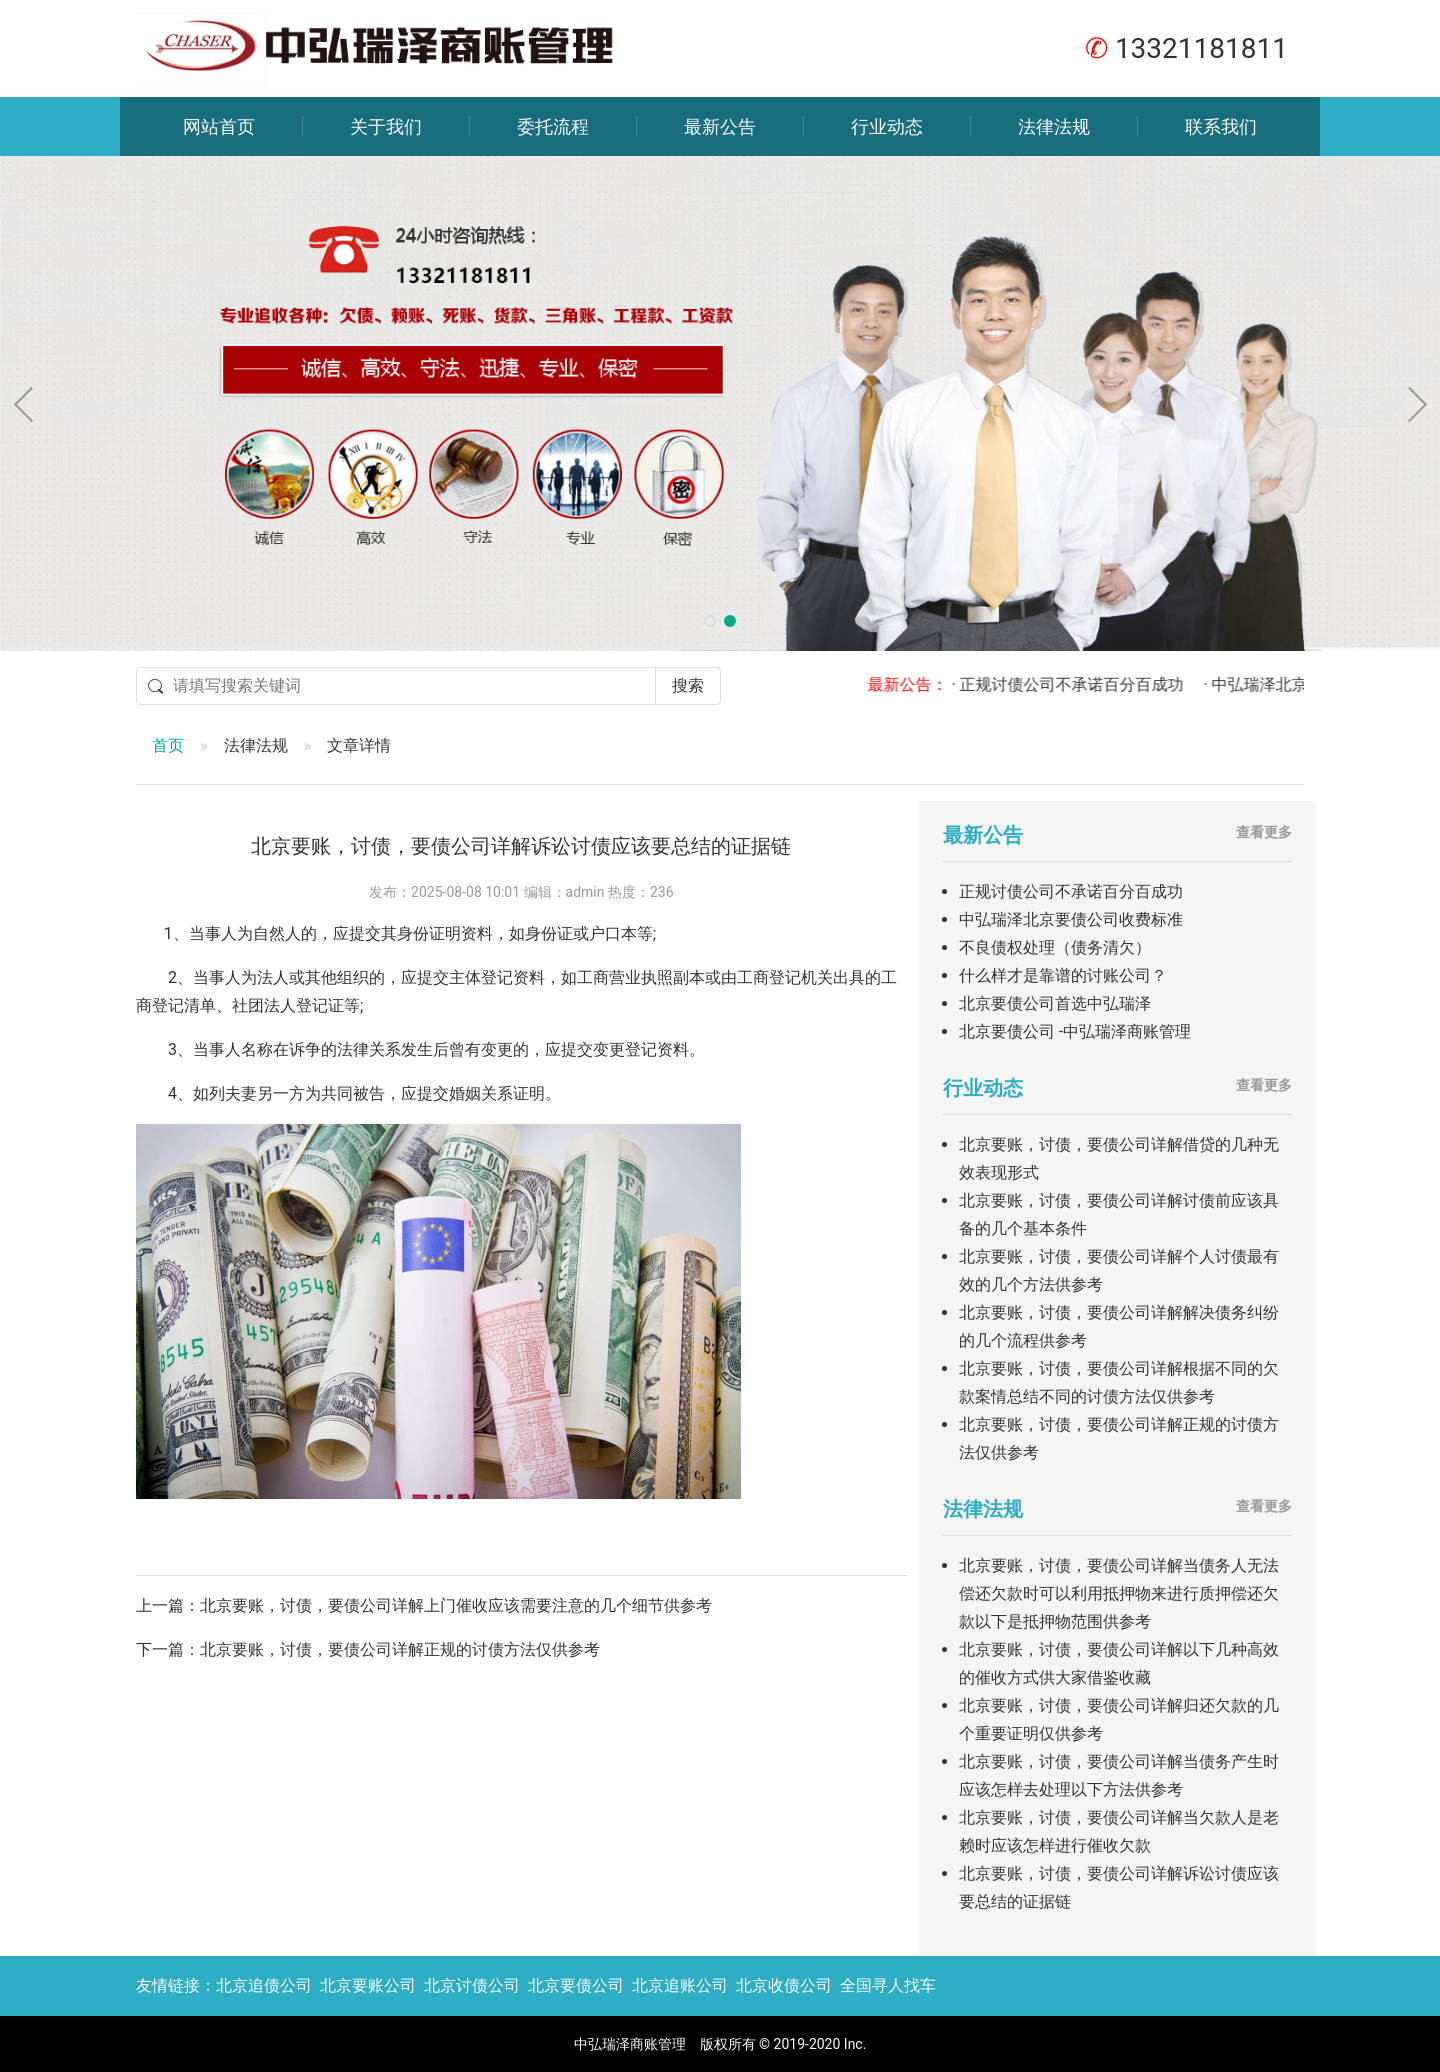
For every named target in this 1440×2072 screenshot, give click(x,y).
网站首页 (219, 126)
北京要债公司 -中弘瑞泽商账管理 (1075, 1031)
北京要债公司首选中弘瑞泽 (1055, 1003)
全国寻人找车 (888, 1985)
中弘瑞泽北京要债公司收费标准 (1071, 919)
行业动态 (887, 126)
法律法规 (1054, 126)
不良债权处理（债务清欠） (1055, 947)
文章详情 (359, 745)
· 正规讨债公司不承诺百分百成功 (1084, 684)
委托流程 (553, 126)
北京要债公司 (576, 1985)
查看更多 (1264, 832)
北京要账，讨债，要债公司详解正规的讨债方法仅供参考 (400, 1649)
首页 (168, 745)
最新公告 (720, 126)
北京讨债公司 (472, 1985)
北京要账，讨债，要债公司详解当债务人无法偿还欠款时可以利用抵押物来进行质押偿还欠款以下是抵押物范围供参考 (1119, 1593)
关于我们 (386, 126)
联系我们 (1221, 126)
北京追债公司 (264, 1985)
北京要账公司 (368, 1985)
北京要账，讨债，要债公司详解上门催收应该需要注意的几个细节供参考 (456, 1605)
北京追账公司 (680, 1985)
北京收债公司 (784, 1985)
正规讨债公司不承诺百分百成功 (1071, 891)
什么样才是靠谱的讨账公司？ (1063, 975)
